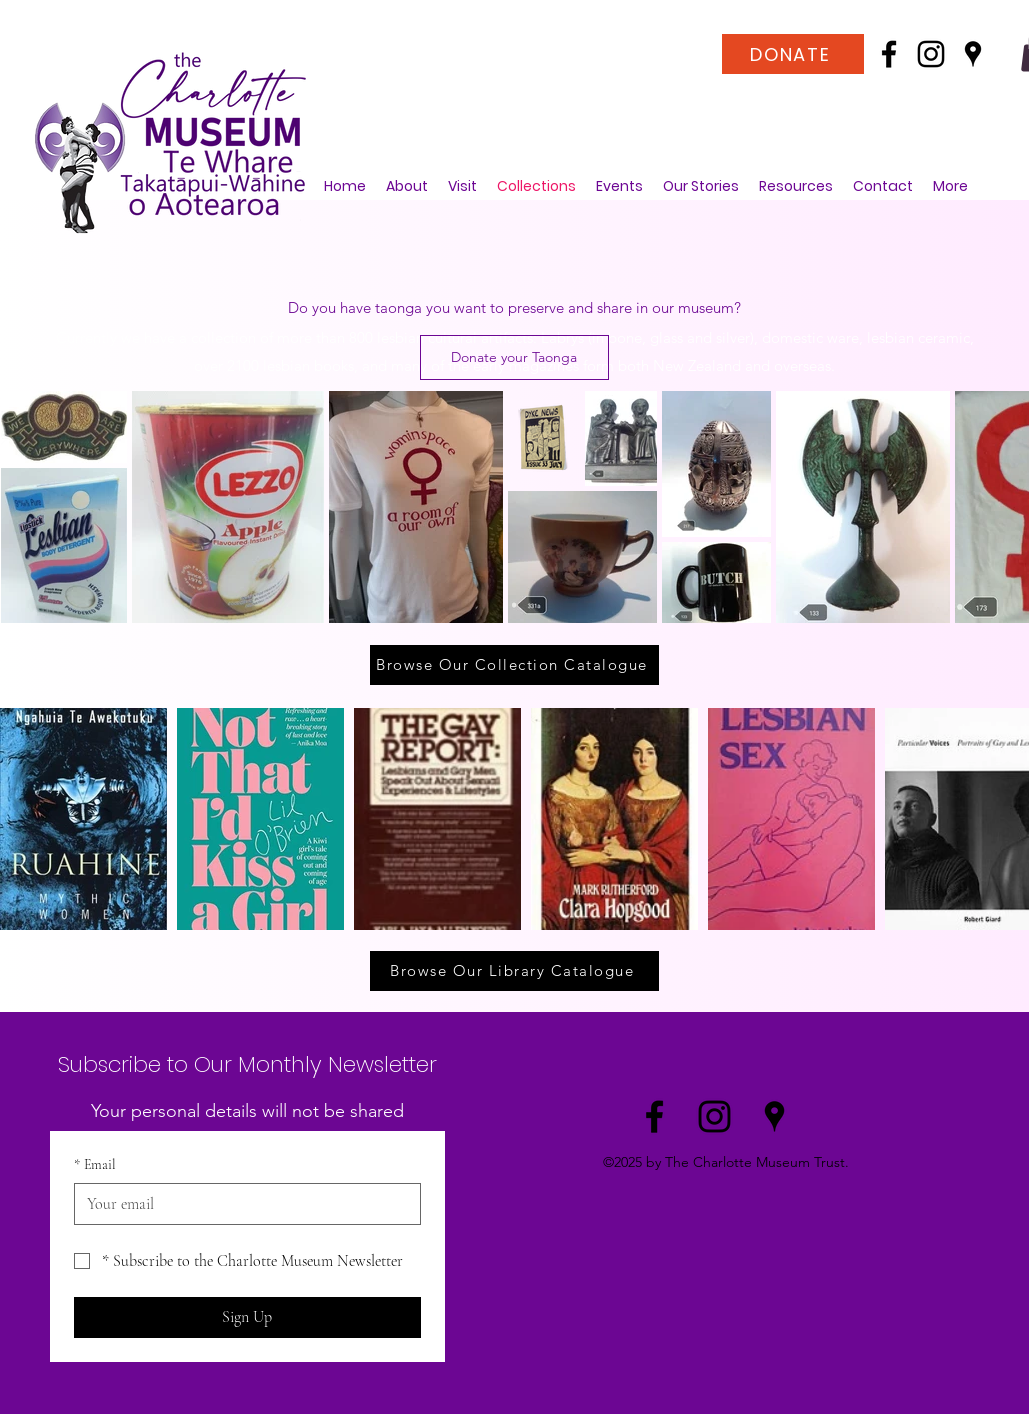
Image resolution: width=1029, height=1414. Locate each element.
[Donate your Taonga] (514, 357)
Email (95, 1165)
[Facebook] (889, 54)
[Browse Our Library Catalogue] (514, 971)
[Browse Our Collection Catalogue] (514, 665)
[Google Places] (973, 54)
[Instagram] (931, 54)
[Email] (241, 1204)
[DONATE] (793, 54)
